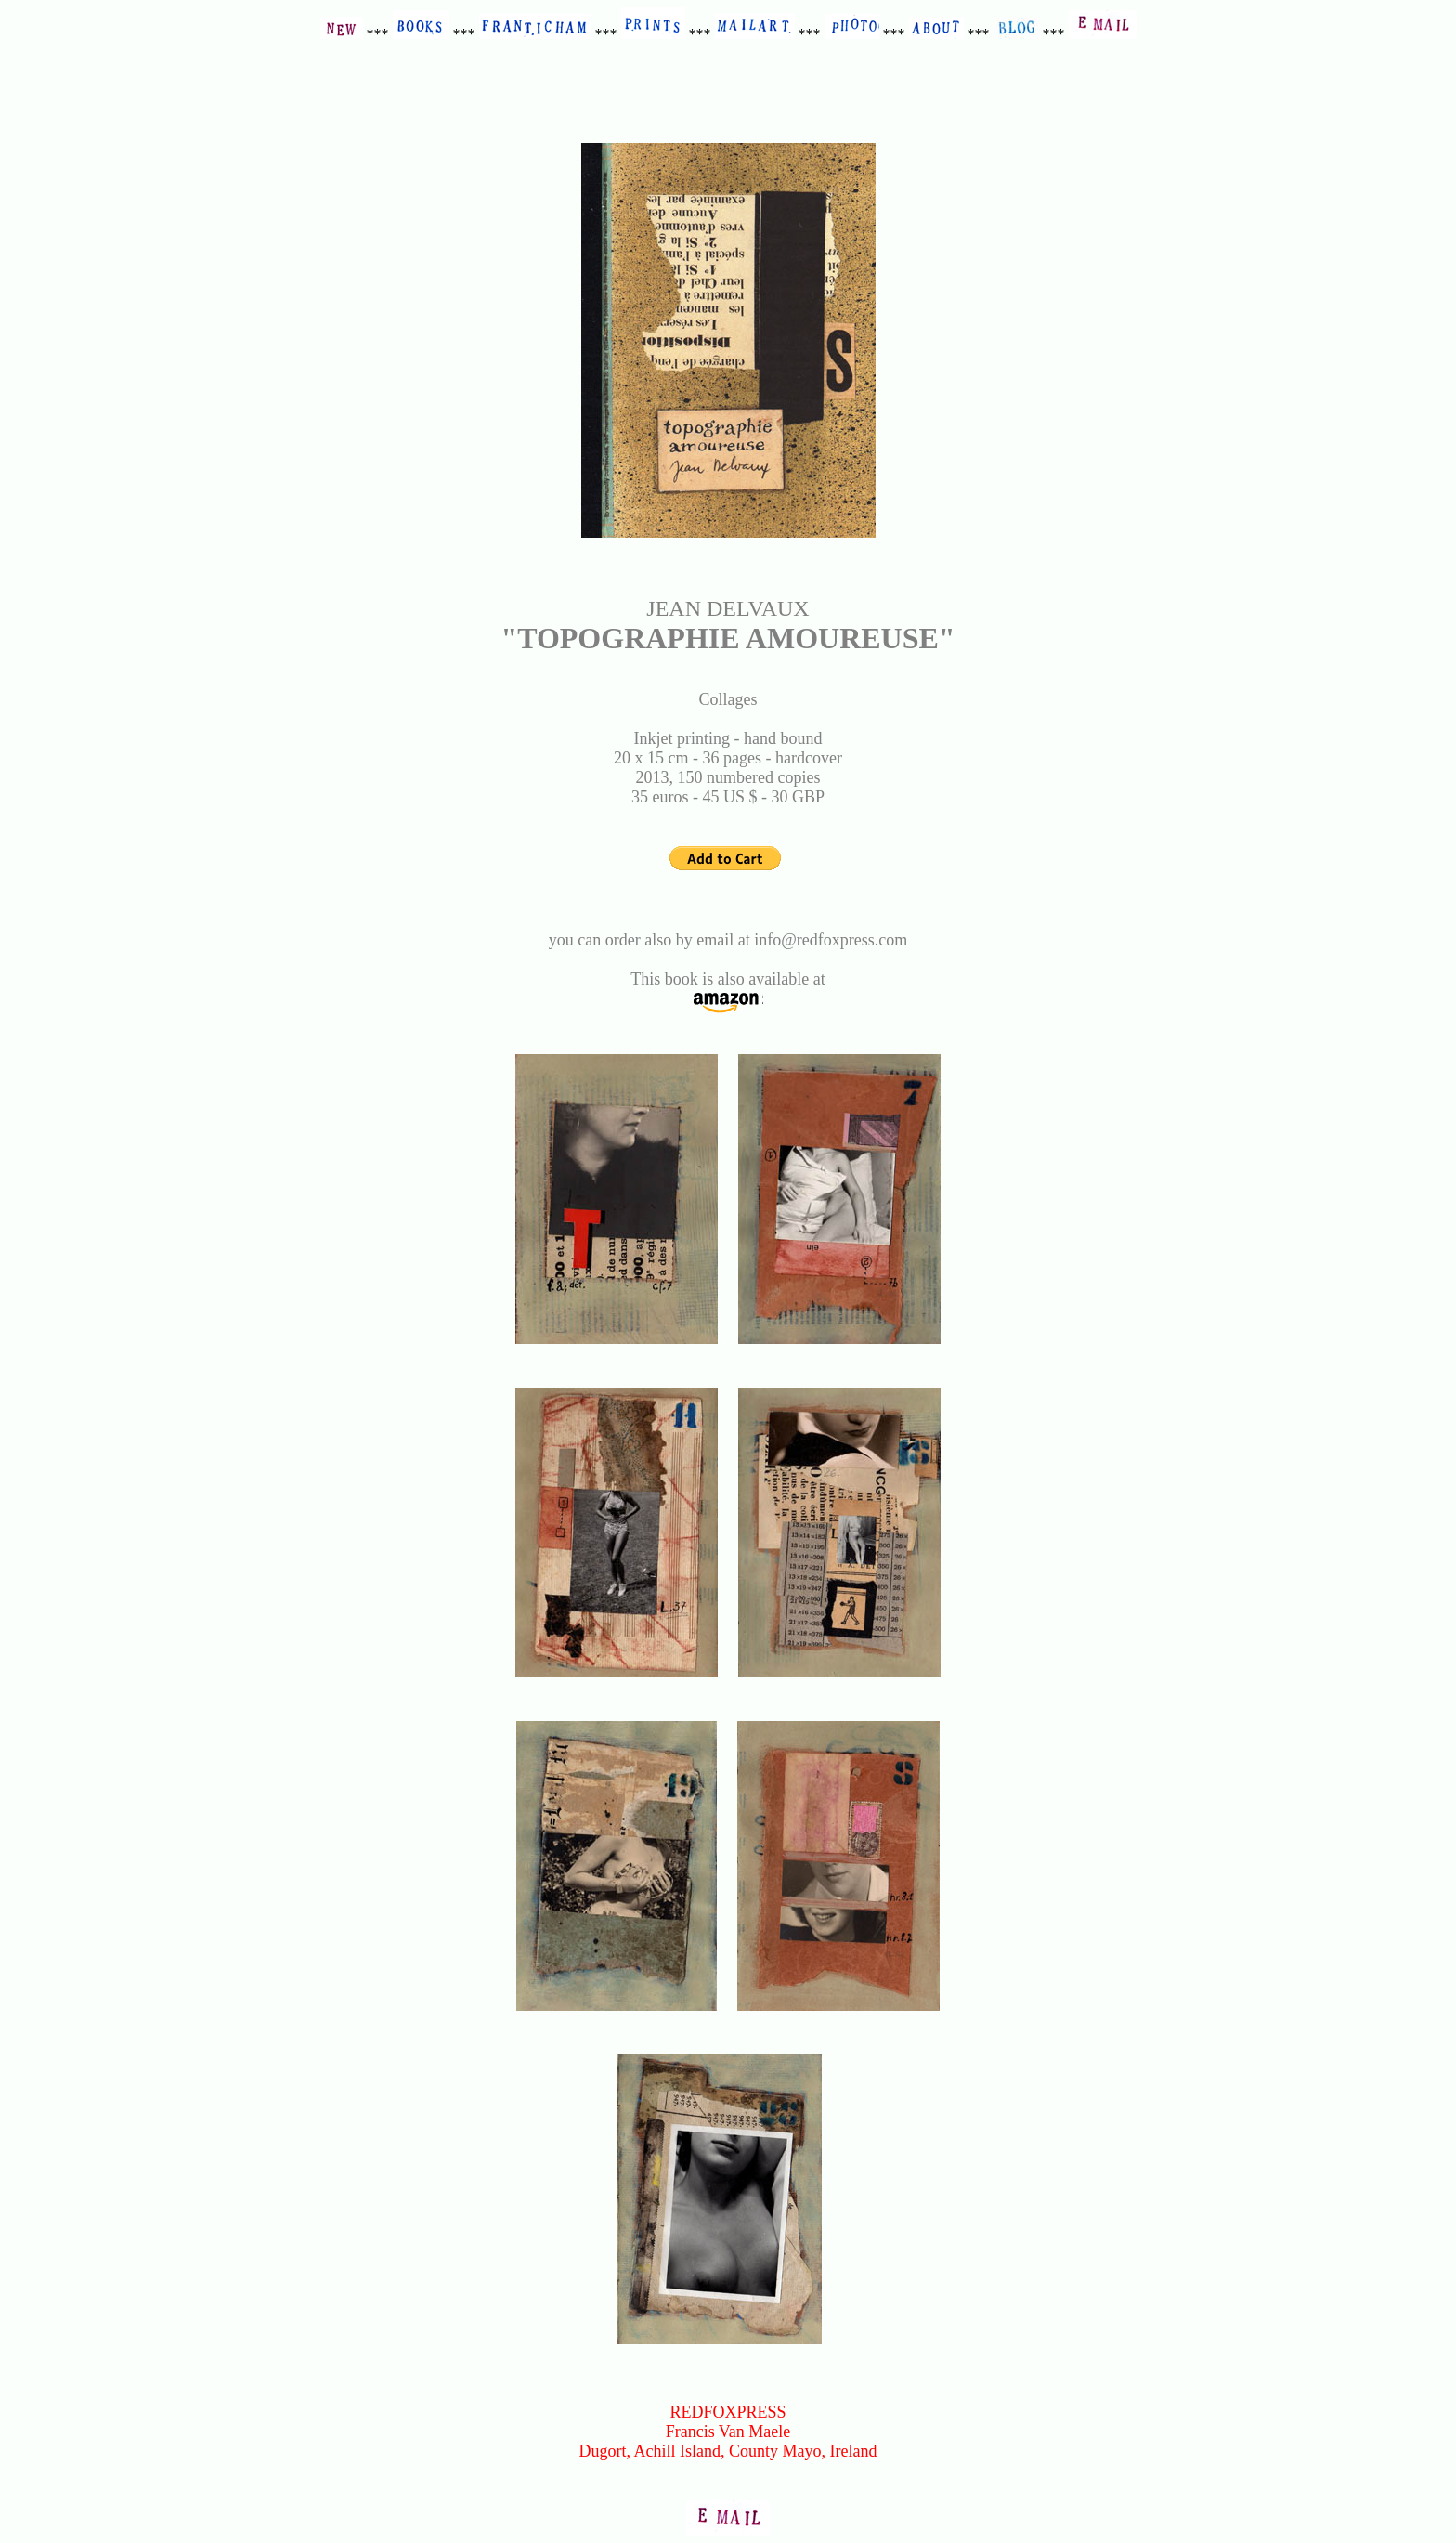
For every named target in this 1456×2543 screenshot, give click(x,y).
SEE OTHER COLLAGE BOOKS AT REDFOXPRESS (728, 2373)
